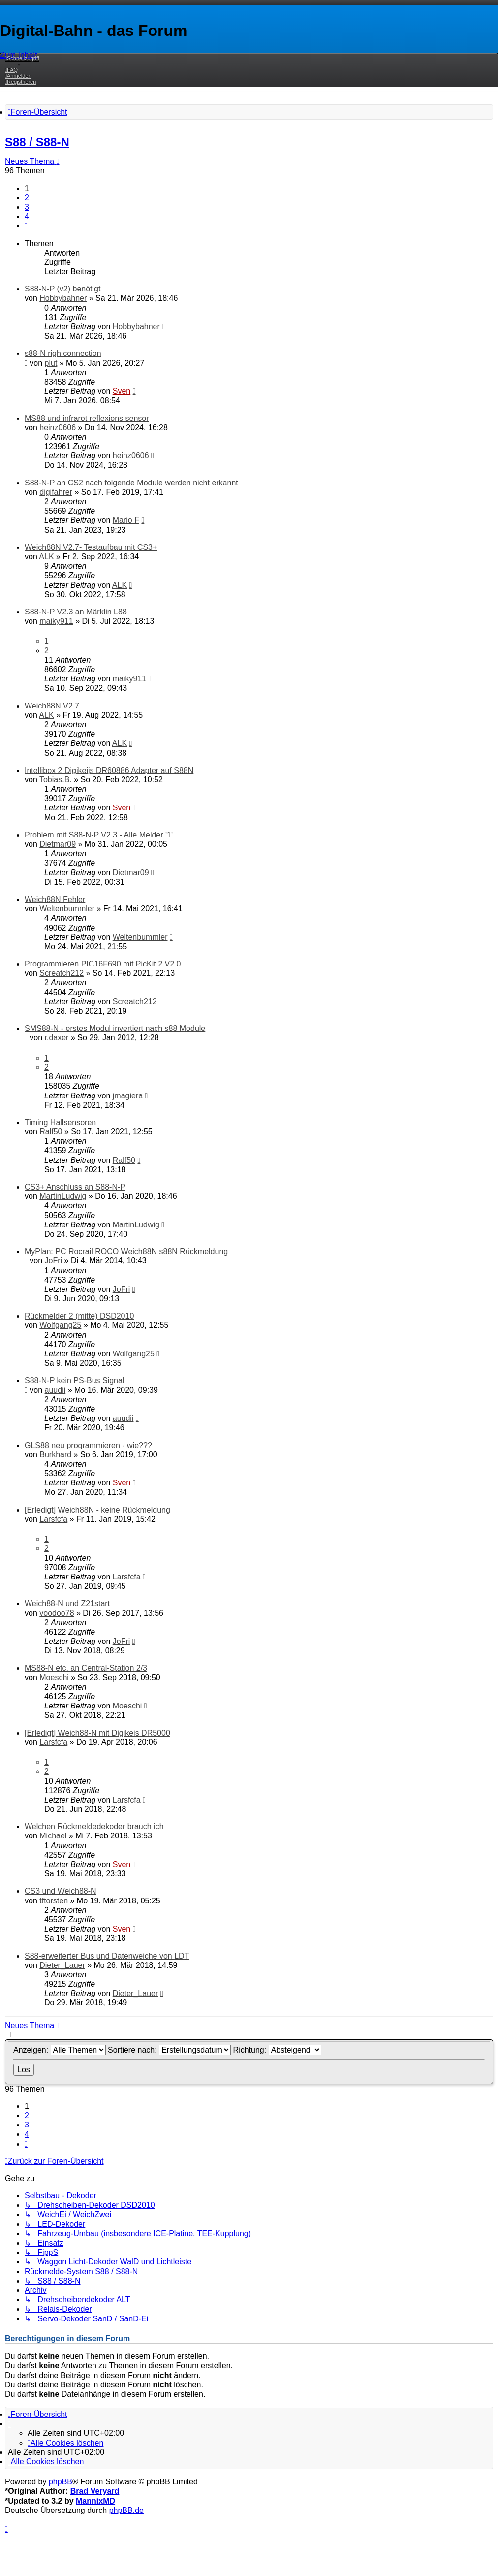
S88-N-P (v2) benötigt (62, 289)
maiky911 (56, 621)
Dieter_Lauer (62, 1965)
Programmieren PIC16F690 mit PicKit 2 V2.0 (103, 964)
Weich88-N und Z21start (67, 1603)
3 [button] (27, 207)
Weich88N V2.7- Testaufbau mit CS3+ (91, 547)
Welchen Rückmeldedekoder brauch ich (94, 1826)
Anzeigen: (59, 2050)
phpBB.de (126, 2510)
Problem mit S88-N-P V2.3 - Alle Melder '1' (99, 835)
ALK (46, 556)
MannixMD (95, 2501)
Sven (121, 391)
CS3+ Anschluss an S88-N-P (75, 1187)
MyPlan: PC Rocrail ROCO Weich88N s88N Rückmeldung (126, 1251)
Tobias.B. (55, 779)
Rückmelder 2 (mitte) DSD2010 (79, 1316)
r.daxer (57, 1037)
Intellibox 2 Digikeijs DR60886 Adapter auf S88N (109, 770)
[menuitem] (11, 70)
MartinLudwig (62, 1196)
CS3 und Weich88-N (60, 1891)
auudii (55, 1390)
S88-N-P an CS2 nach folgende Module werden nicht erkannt (131, 483)
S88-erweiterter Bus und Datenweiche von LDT (107, 1956)
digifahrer (55, 492)
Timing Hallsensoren (60, 1122)
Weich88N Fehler (55, 899)
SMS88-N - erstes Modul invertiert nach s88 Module (115, 1028)
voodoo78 (56, 1613)
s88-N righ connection (63, 353)
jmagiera (128, 1096)
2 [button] (27, 197)
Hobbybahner (63, 298)
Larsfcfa (53, 1519)
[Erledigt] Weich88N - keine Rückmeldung (97, 1510)
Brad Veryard (95, 2491)
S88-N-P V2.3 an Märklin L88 (76, 612)
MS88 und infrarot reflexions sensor (87, 418)
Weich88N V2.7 (52, 706)
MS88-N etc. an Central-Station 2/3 (86, 1668)
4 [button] (27, 216)
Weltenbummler (66, 908)
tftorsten (53, 1901)
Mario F (126, 520)
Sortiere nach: (169, 2050)
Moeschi (54, 1678)
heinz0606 (57, 427)
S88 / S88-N (37, 142)
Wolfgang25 (60, 1325)
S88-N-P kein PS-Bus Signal (74, 1380)
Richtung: (277, 2050)
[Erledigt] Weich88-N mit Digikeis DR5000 (97, 1733)
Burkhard (55, 1454)
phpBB (60, 2482)
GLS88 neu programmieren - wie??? (88, 1445)
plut (51, 363)
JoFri (53, 1260)
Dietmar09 (57, 844)
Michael (52, 1836)
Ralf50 (50, 1131)
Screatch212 (61, 973)
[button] (26, 226)
